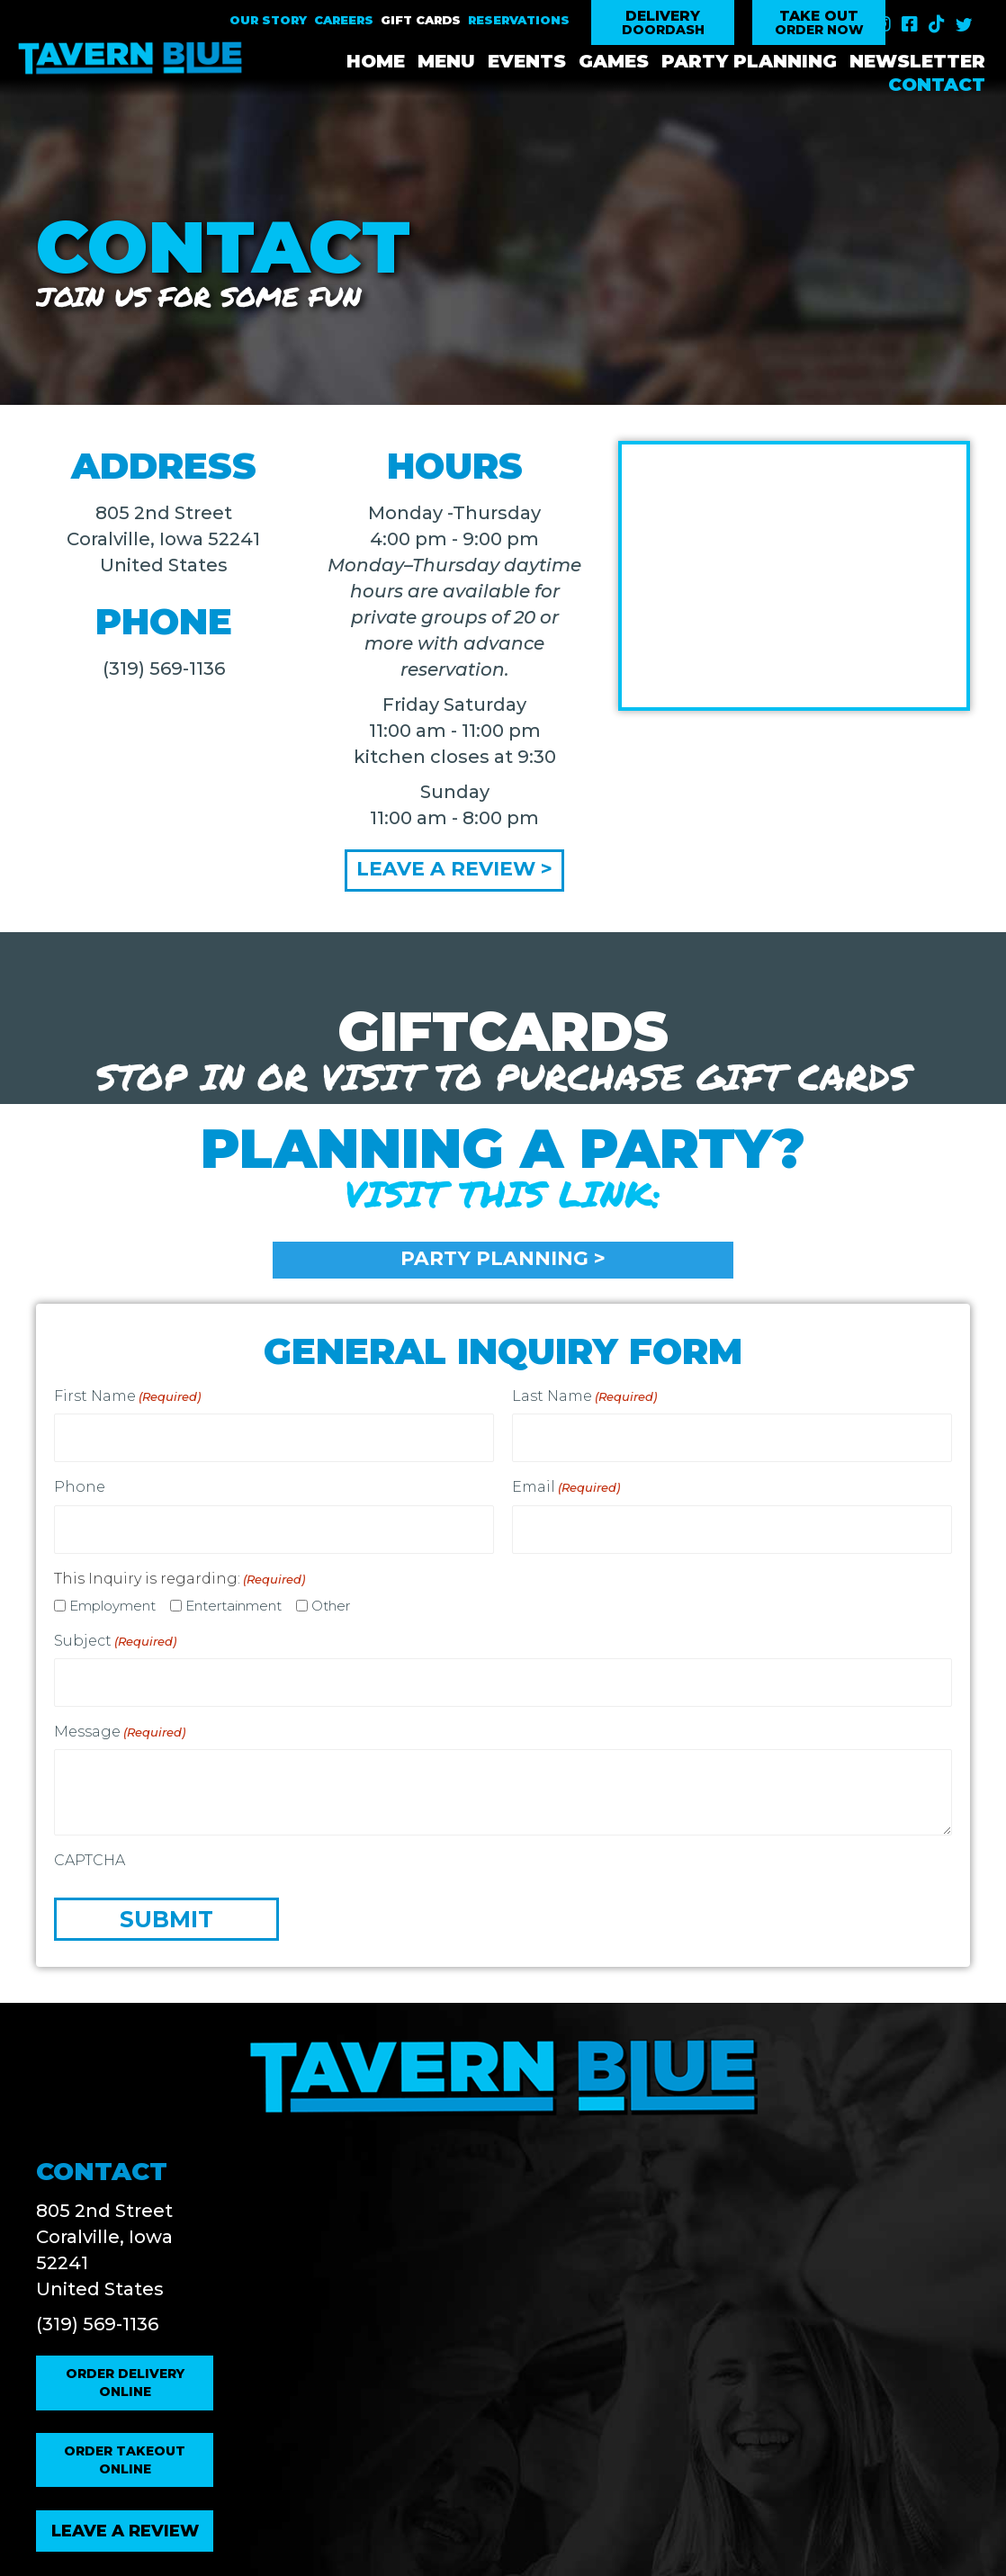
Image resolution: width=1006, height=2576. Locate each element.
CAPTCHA (89, 1844)
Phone (79, 1482)
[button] (662, 23)
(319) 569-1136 (164, 668)
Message (119, 1716)
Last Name (584, 1398)
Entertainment (233, 1594)
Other (330, 1594)
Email (566, 1483)
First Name (127, 1398)
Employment (112, 1594)
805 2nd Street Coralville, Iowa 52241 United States (163, 539)
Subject (115, 1630)
